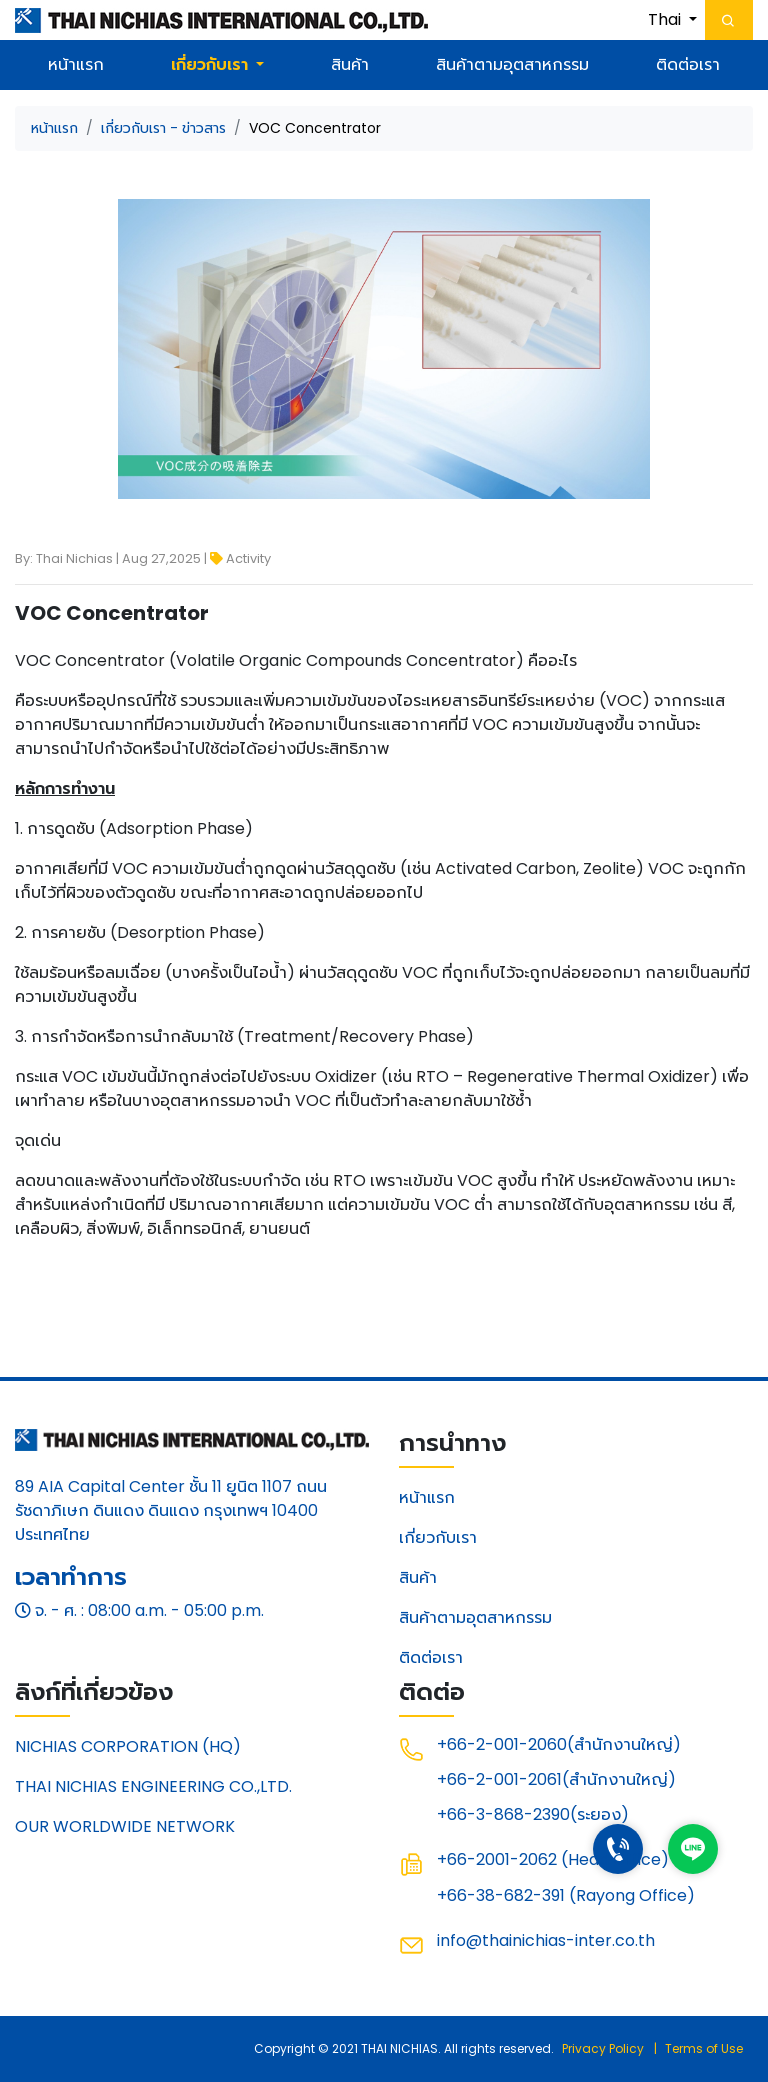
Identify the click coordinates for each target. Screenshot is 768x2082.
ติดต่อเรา (688, 64)
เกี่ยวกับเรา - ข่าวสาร (163, 128)
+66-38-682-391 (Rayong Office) (566, 1895)
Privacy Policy (603, 2048)
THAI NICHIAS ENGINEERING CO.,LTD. (153, 1786)
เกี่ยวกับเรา (438, 1537)
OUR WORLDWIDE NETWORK (125, 1826)
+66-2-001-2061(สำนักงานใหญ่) (556, 1779)
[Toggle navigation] (729, 20)
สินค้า (350, 64)
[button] (672, 20)
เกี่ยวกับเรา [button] (211, 64)
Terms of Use (704, 2048)
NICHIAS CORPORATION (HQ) (128, 1746)
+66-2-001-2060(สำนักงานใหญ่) (559, 1744)
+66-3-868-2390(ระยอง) (533, 1814)
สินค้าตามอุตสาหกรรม (512, 64)
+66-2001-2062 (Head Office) (553, 1859)
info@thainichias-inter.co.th (546, 1940)
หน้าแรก (76, 64)
